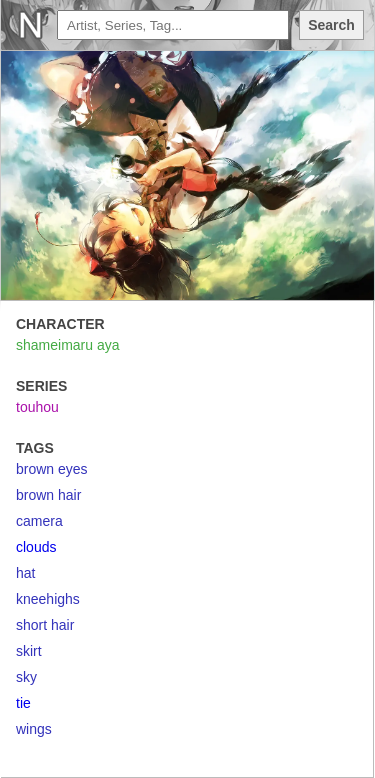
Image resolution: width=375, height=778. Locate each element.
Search (331, 25)
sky (26, 677)
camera (39, 521)
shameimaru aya (68, 345)
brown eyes (52, 469)
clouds (36, 547)
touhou (37, 407)
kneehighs (48, 599)
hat (25, 573)
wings (34, 729)
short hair (45, 625)
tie (23, 703)
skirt (29, 651)
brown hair (48, 495)
